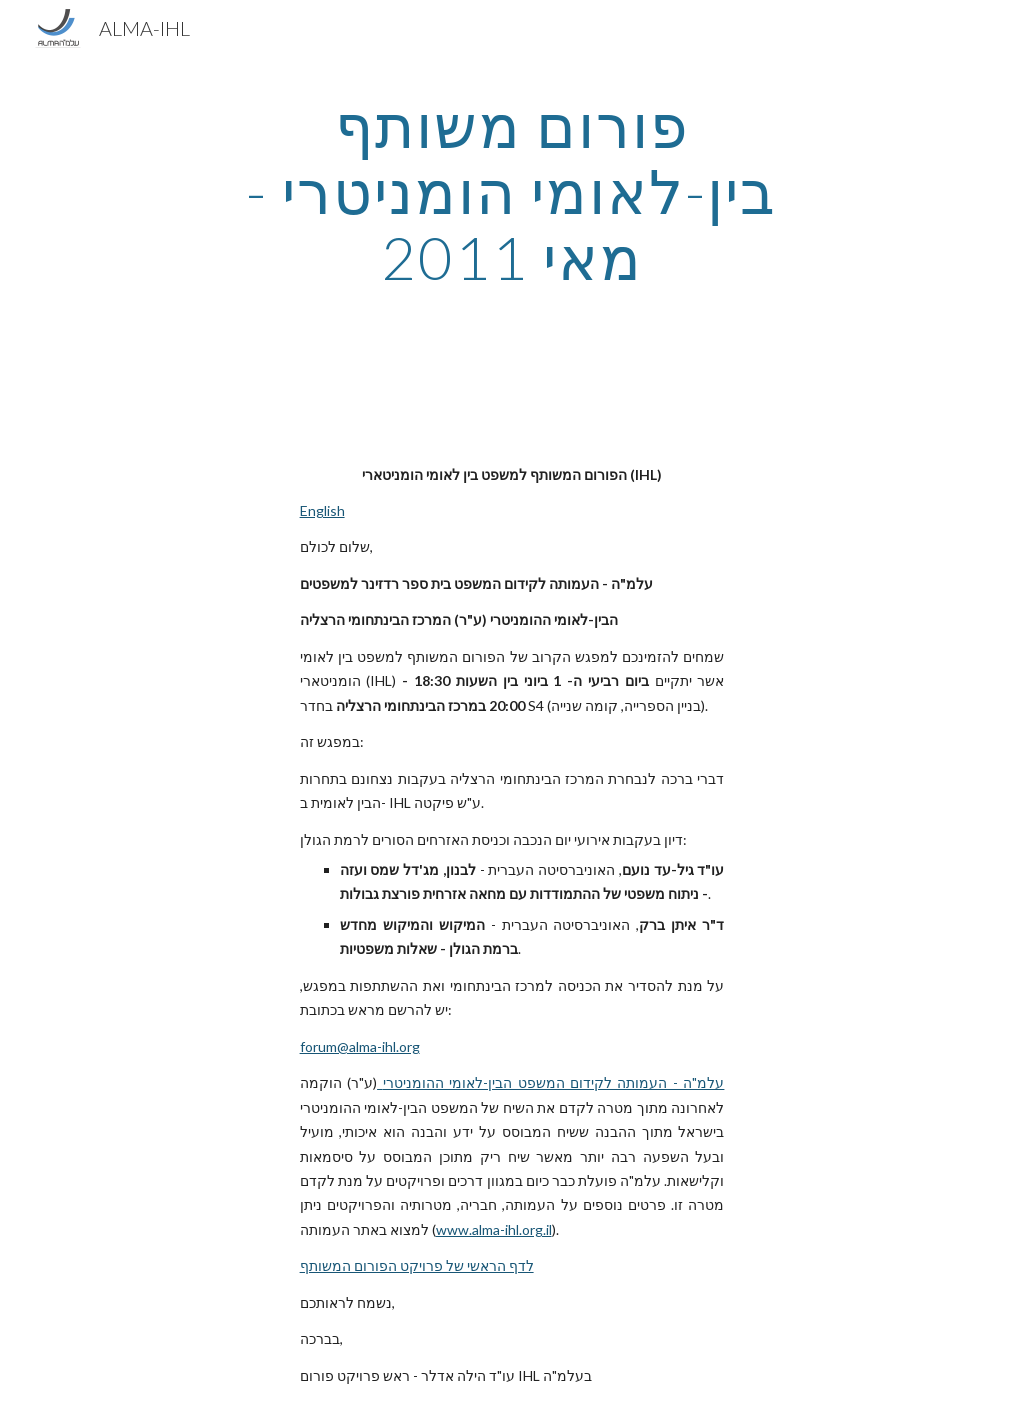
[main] (511, 191)
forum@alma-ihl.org (360, 1046)
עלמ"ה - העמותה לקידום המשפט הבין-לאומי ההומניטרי (554, 1082)
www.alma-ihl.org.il (494, 1229)
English (322, 510)
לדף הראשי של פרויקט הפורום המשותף (417, 1265)
